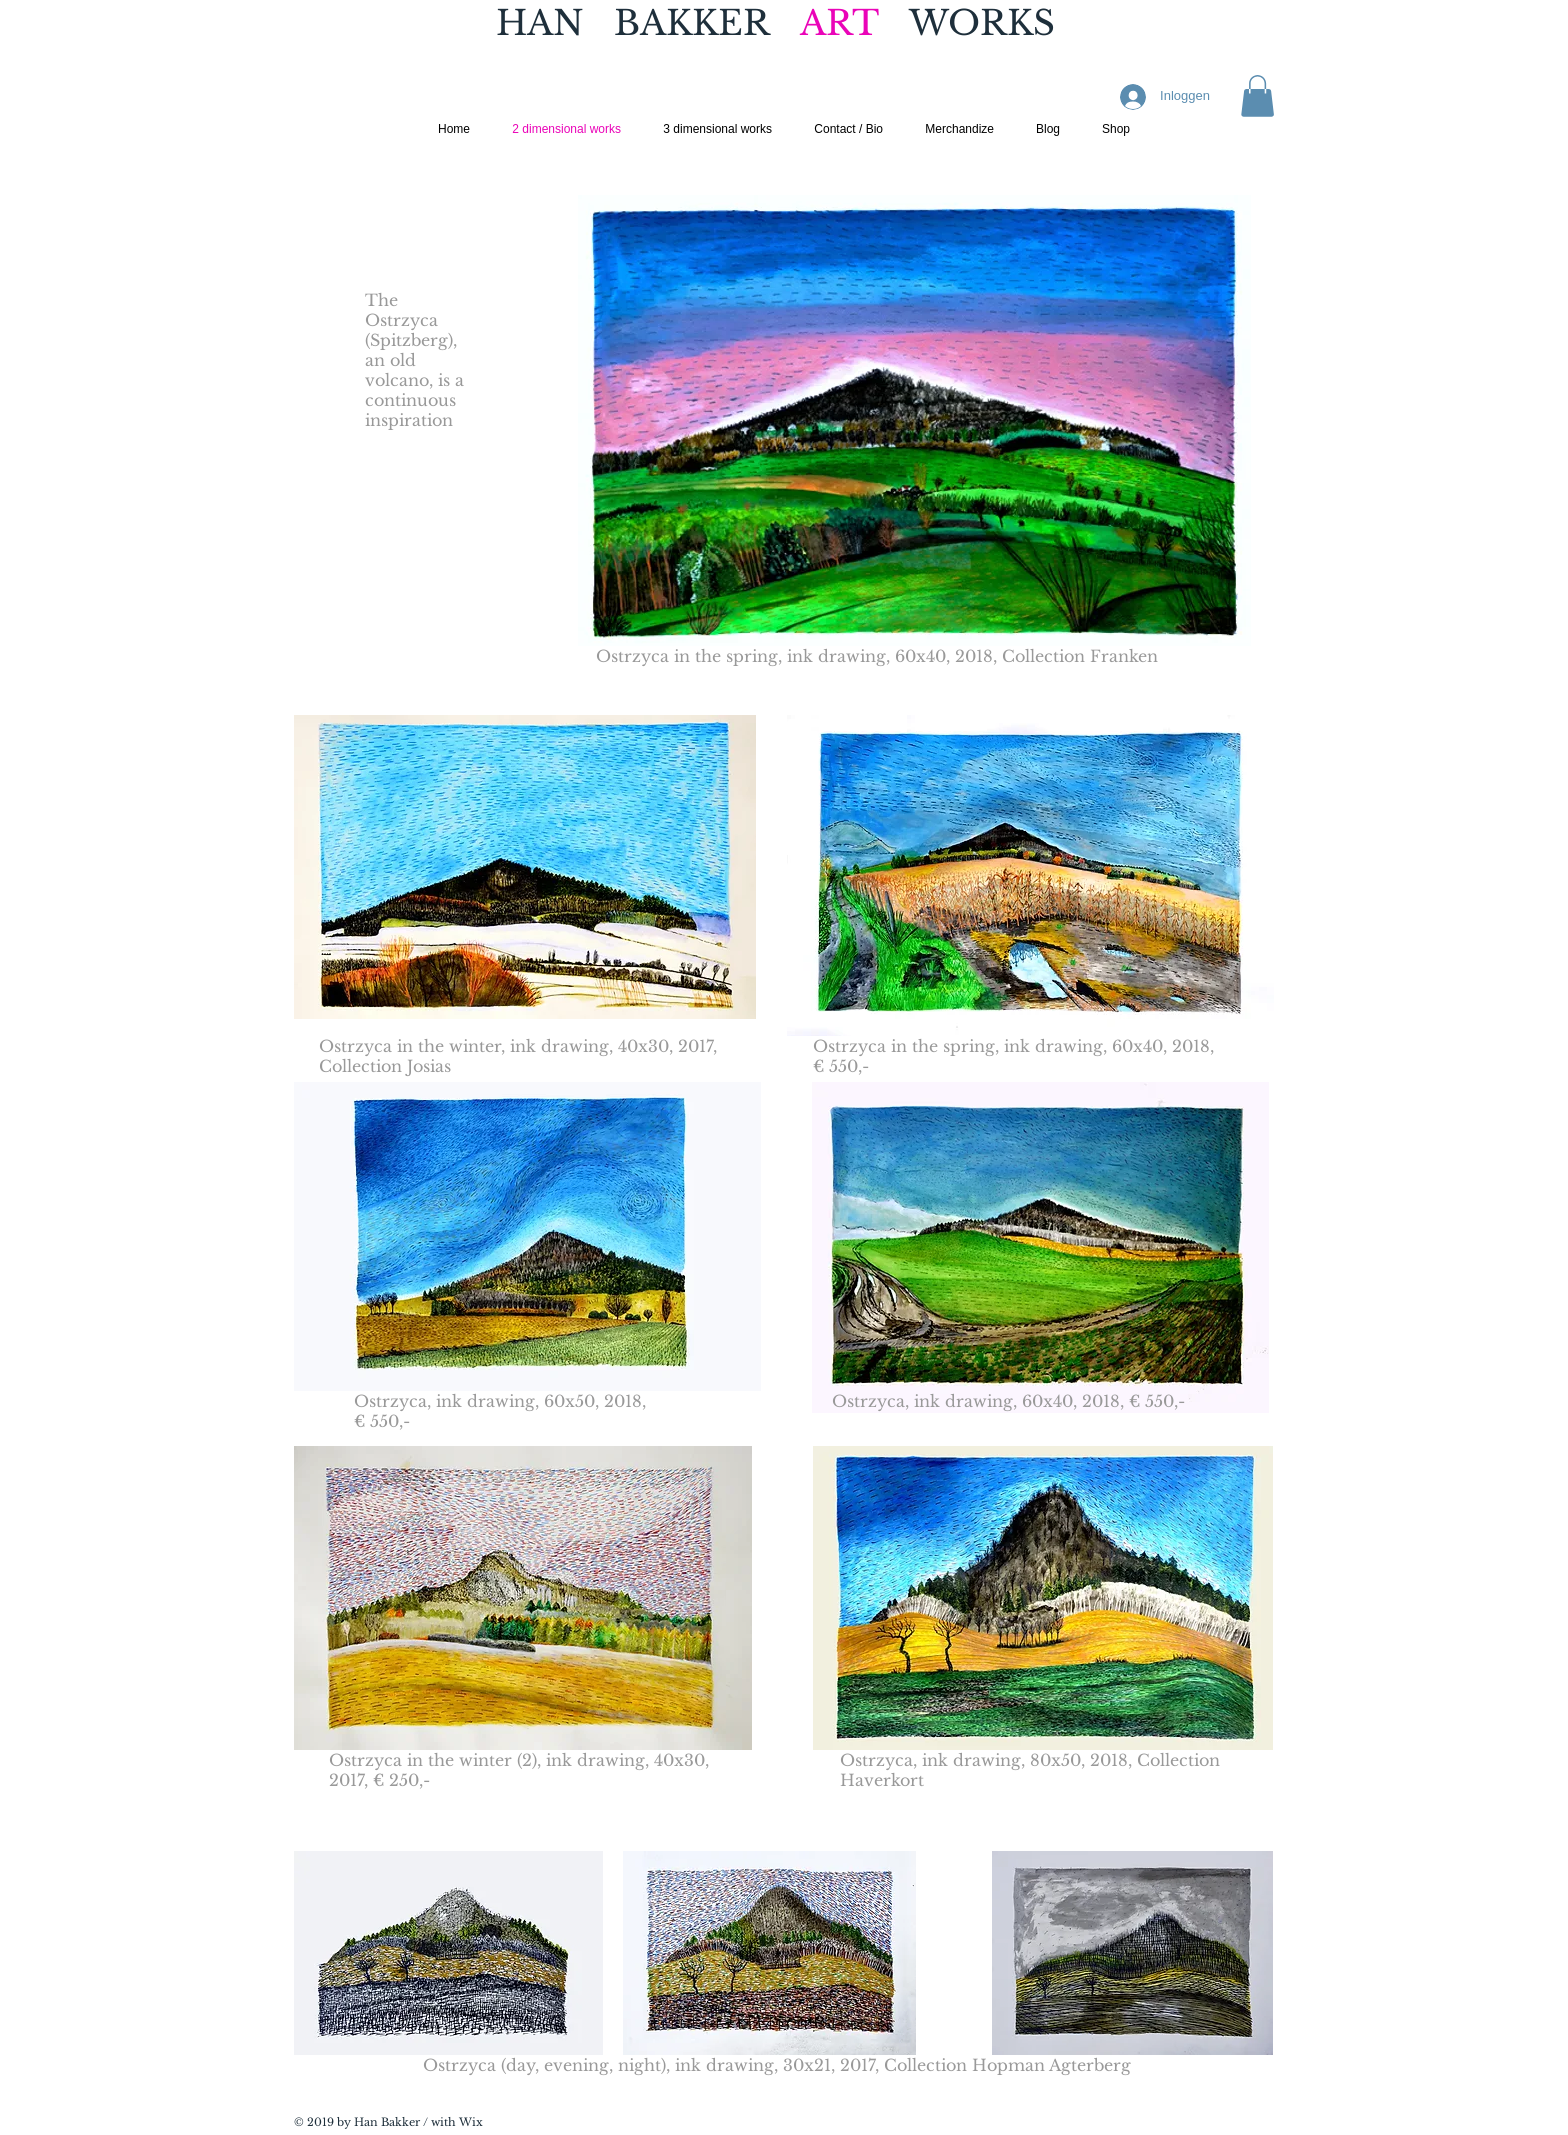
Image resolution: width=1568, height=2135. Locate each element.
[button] (1257, 96)
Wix (471, 2122)
